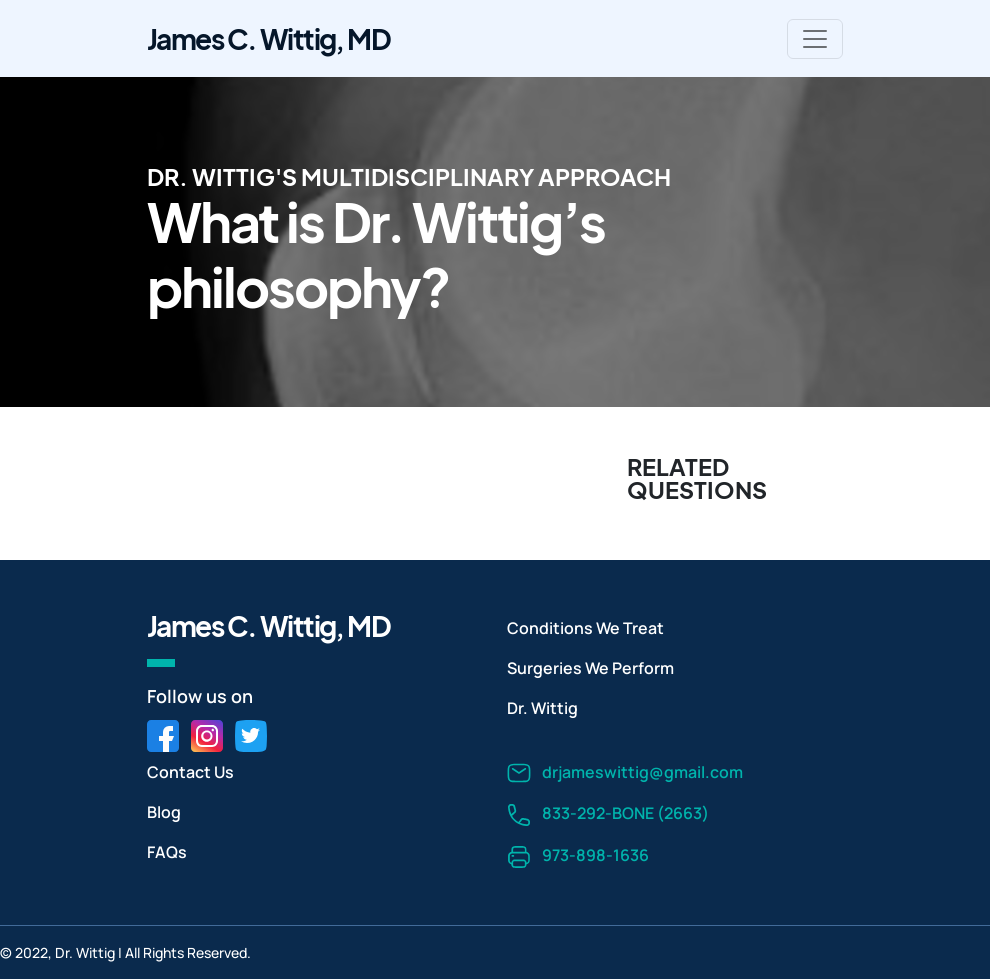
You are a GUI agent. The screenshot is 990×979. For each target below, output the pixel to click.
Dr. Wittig (542, 708)
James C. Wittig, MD (268, 38)
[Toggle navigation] (815, 39)
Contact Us (190, 772)
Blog (164, 812)
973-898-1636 (578, 856)
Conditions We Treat (585, 628)
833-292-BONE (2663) (608, 814)
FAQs (167, 852)
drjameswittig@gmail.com (625, 773)
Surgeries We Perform (590, 668)
